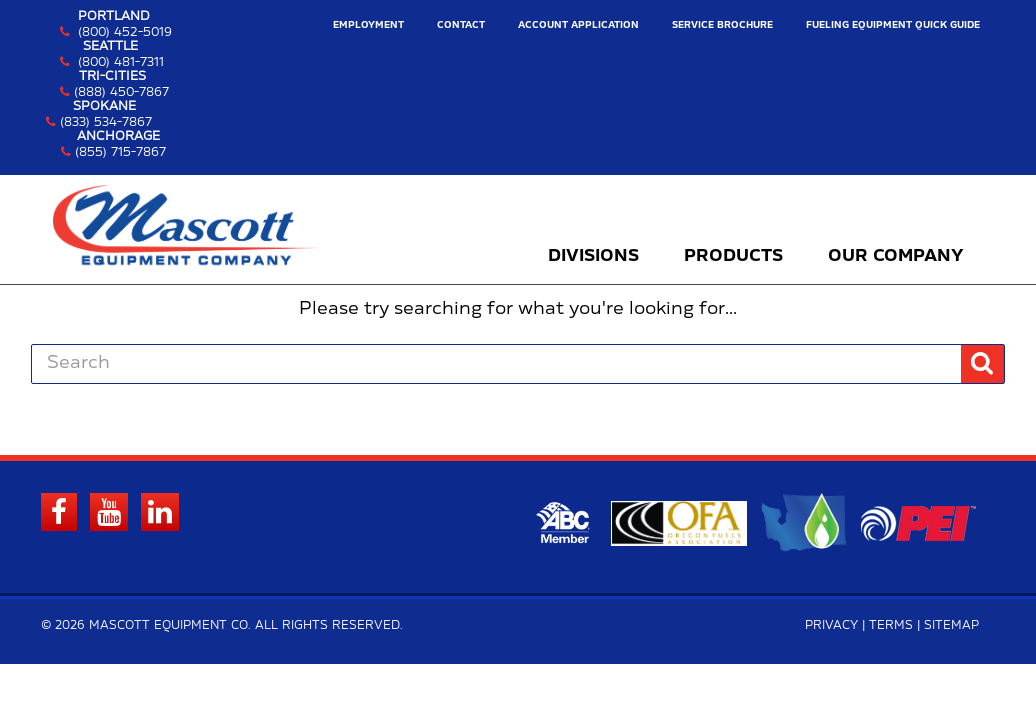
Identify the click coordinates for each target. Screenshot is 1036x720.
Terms (891, 625)
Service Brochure (722, 25)
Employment (368, 25)
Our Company (896, 256)
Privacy (831, 625)
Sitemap (951, 625)
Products (733, 256)
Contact (461, 25)
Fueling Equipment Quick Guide (893, 25)
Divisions (593, 256)
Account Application (578, 25)
